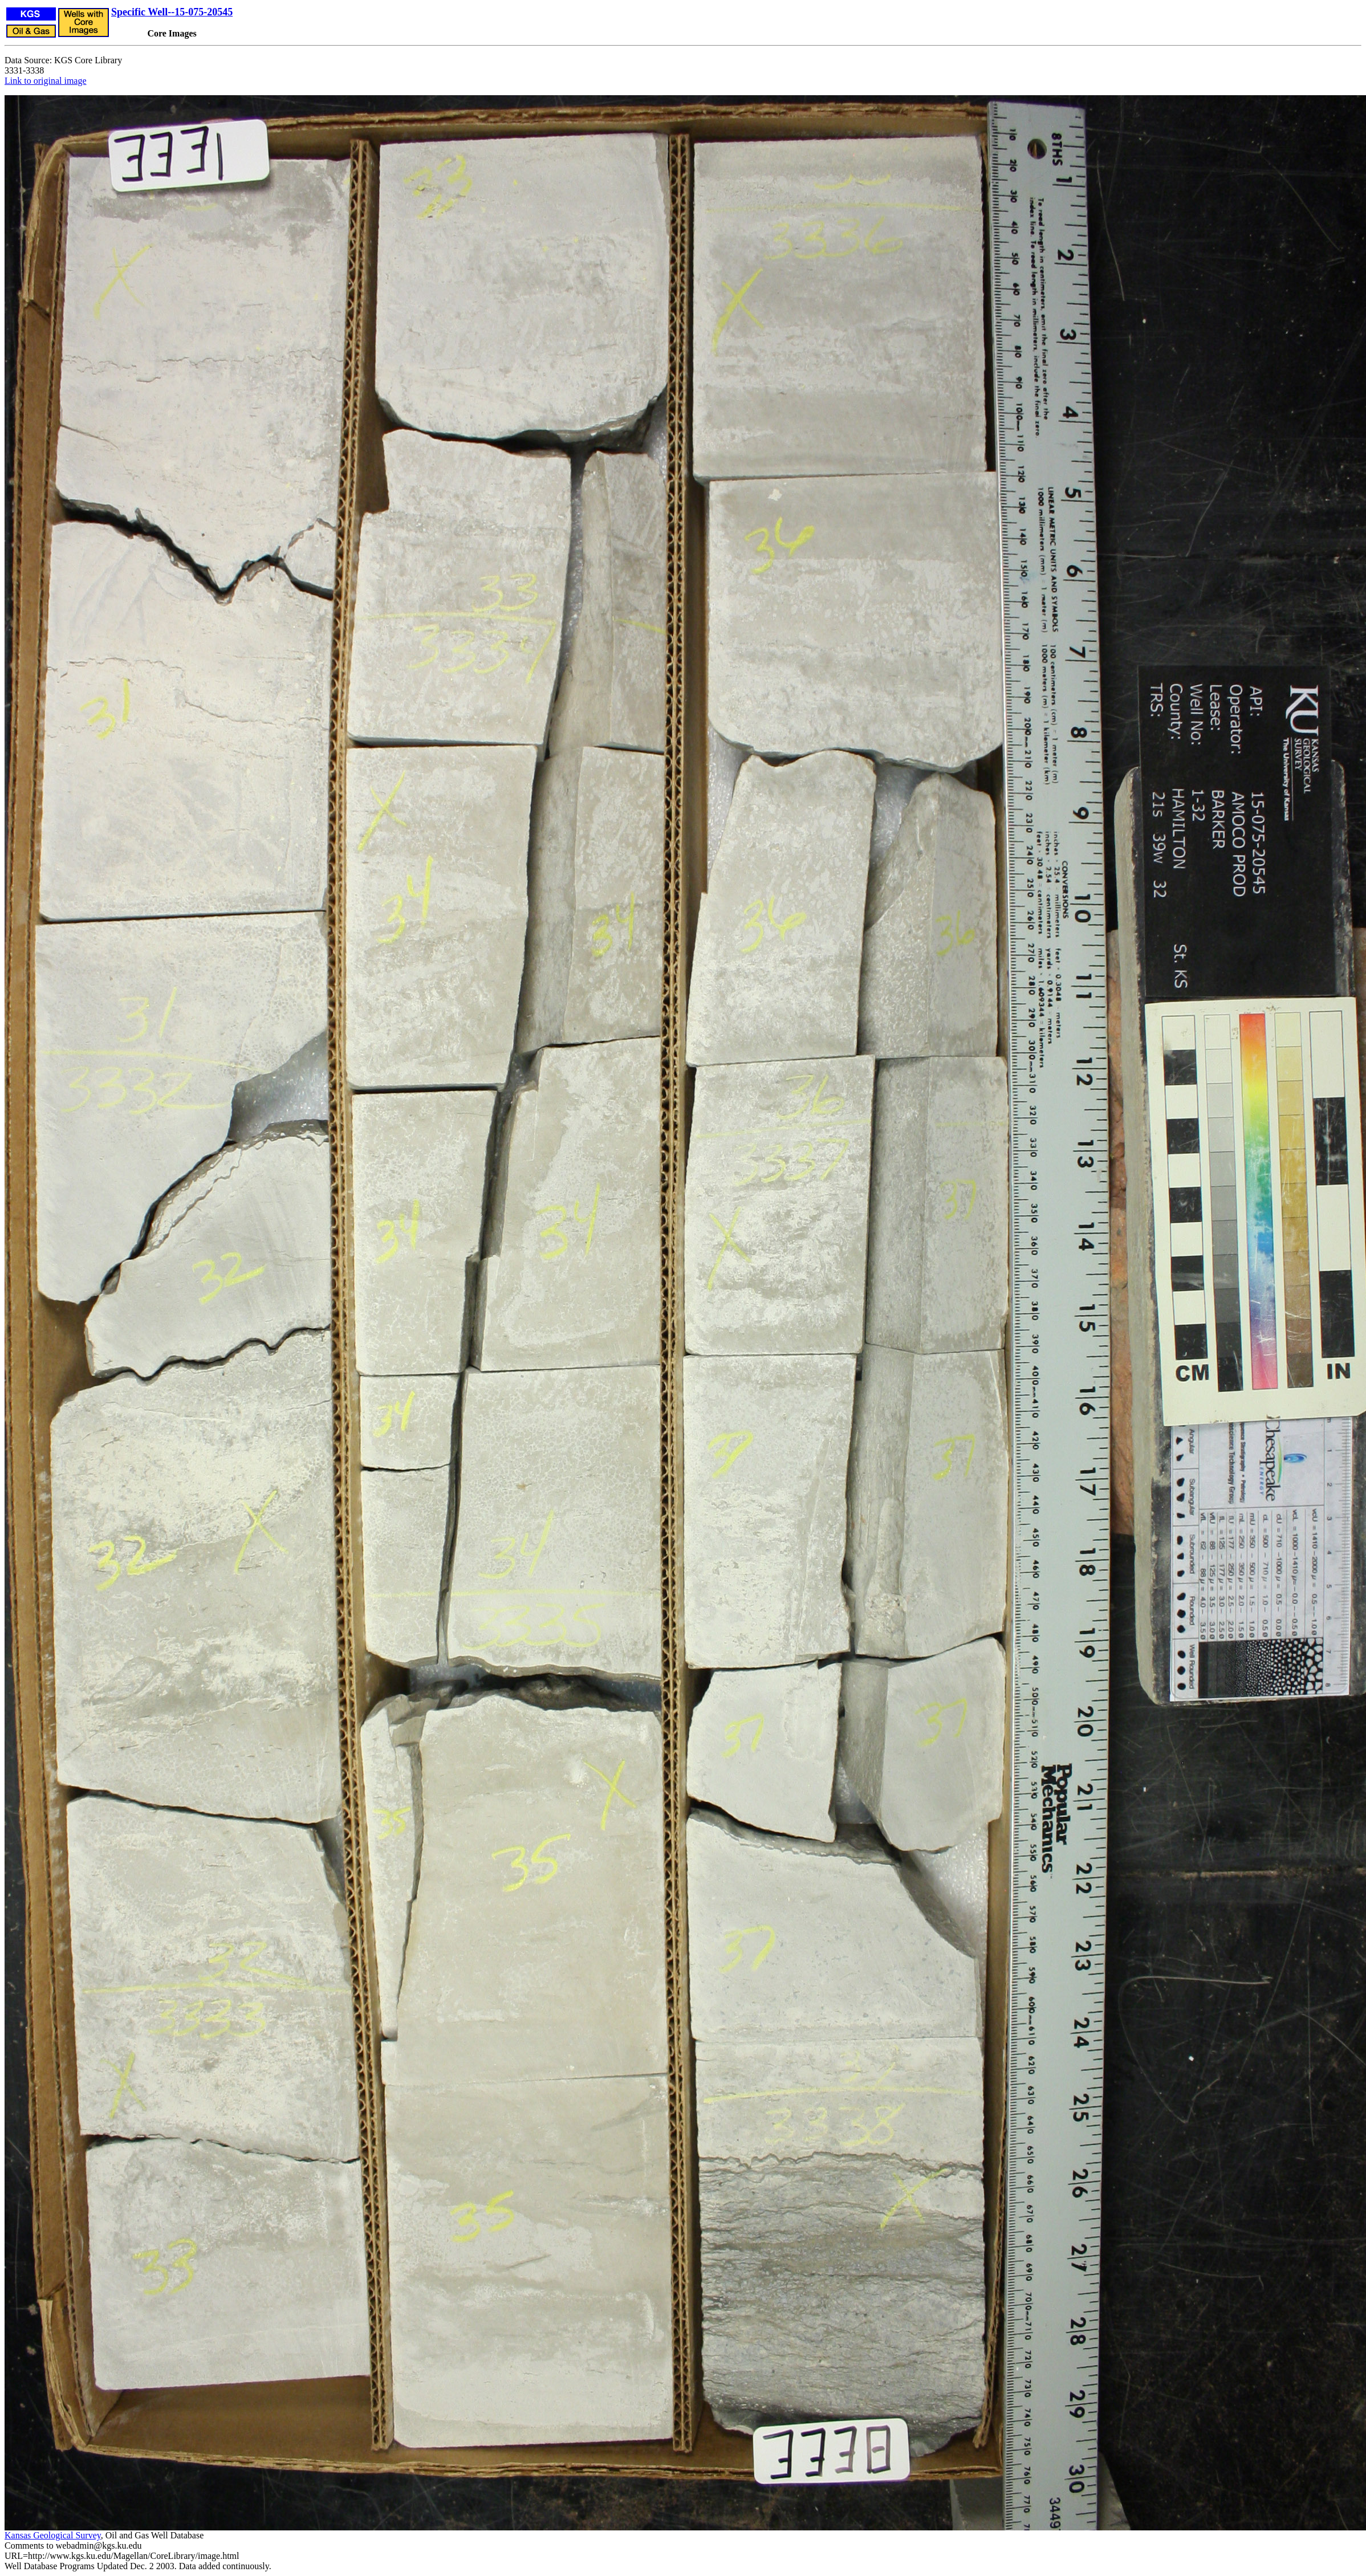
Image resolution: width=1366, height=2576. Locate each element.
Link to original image (46, 81)
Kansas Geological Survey (53, 2535)
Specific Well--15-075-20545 (172, 12)
